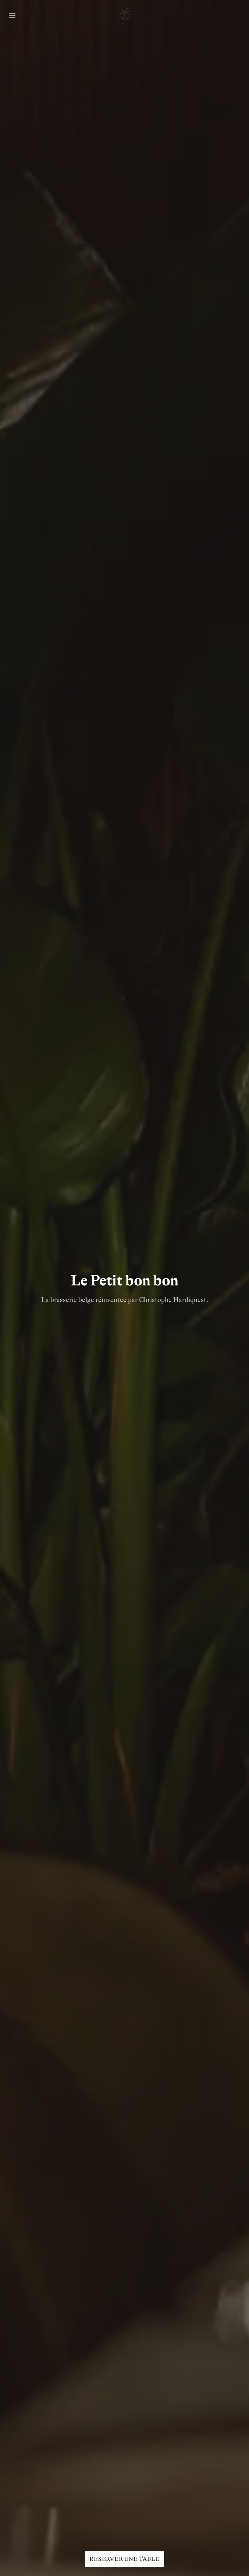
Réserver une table (124, 2559)
